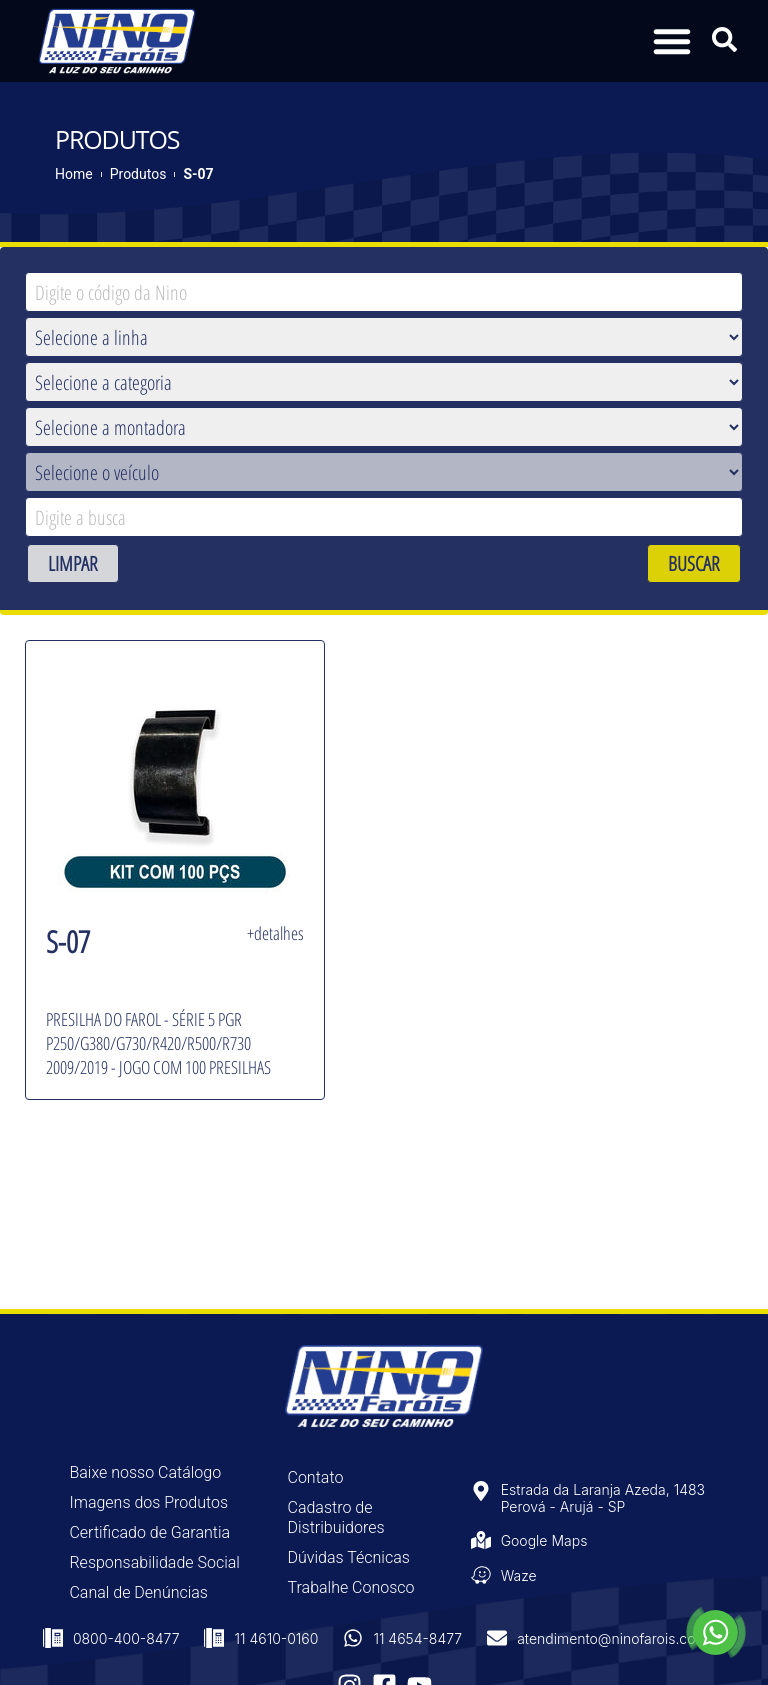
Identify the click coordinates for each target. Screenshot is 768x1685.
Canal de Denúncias (138, 1592)
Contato (316, 1477)
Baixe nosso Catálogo (145, 1472)
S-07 (198, 174)
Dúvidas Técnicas (349, 1557)
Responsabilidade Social (154, 1562)
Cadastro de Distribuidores (336, 1517)
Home (74, 174)
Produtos (138, 174)
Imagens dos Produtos (148, 1502)
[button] (672, 41)
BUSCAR (694, 563)
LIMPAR (73, 563)
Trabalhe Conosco (351, 1587)
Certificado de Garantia (149, 1532)
